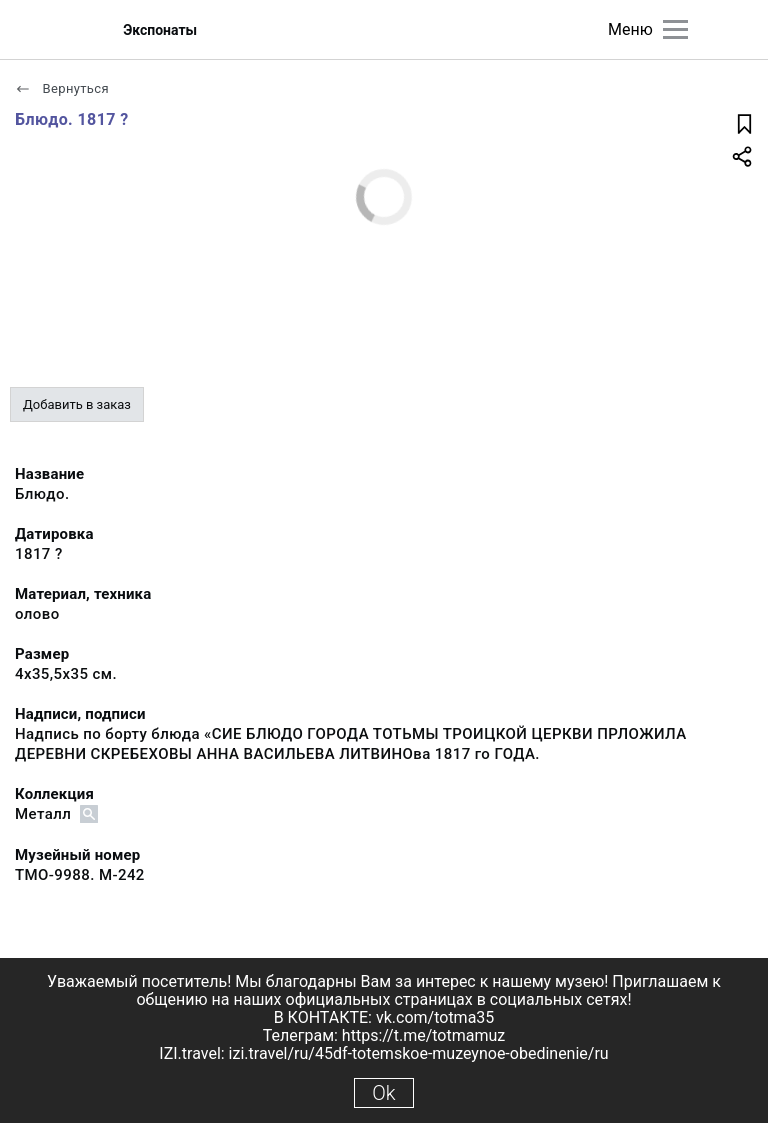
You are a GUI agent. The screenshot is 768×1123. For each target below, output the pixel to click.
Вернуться (62, 88)
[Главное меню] (675, 29)
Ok (383, 1093)
